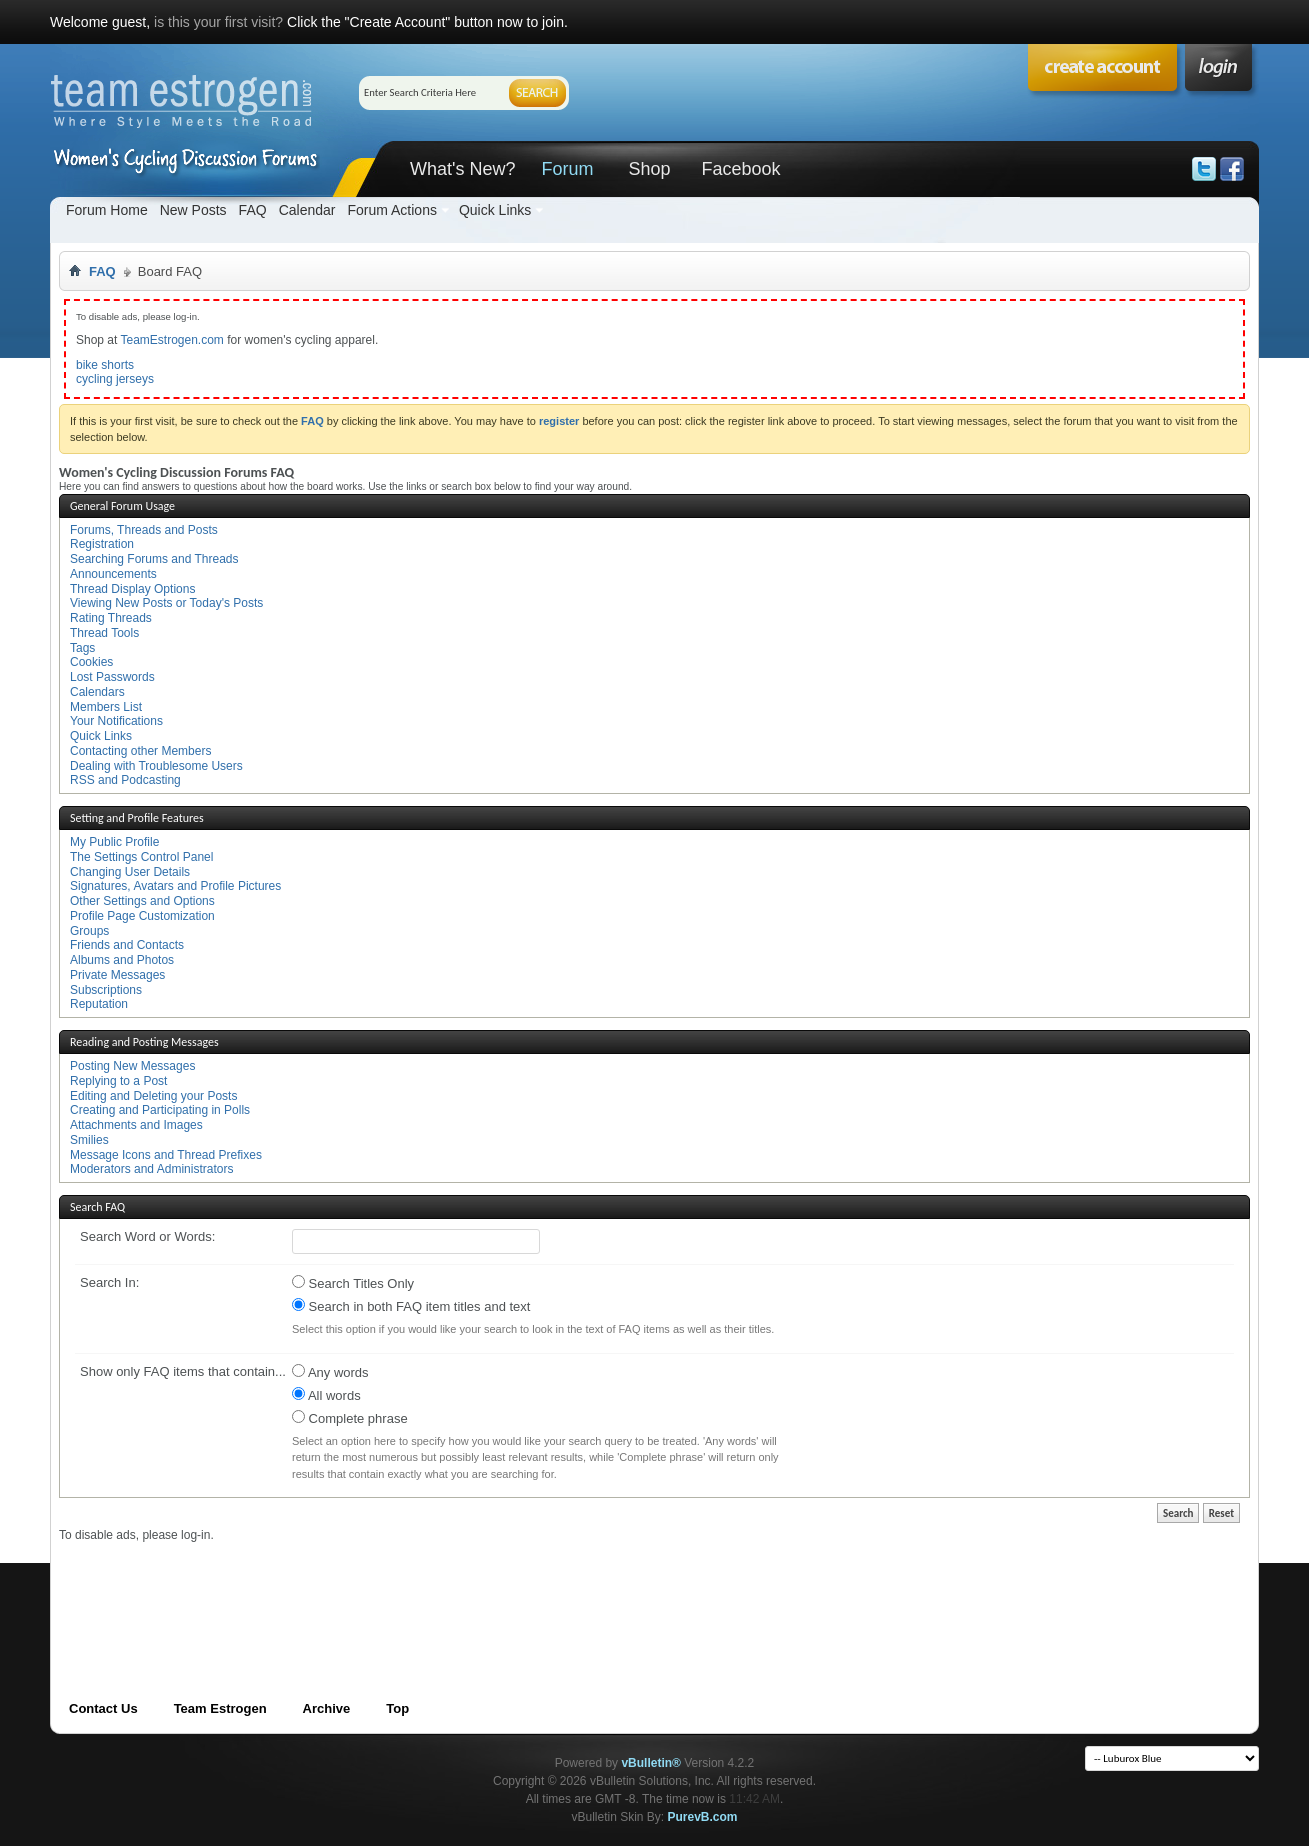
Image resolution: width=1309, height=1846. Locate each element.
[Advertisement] (423, 1588)
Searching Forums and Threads (154, 559)
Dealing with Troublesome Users (156, 766)
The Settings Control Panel (141, 857)
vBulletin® (651, 1763)
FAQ (253, 210)
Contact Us (103, 1708)
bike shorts (105, 365)
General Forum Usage (122, 506)
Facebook (740, 169)
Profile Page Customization (142, 916)
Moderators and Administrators (151, 1169)
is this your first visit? (218, 22)
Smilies (89, 1140)
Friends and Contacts (127, 945)
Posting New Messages (132, 1066)
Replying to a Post (118, 1081)
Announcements (113, 574)
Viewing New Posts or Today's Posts (166, 603)
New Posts (193, 210)
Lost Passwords (112, 677)
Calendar (307, 210)
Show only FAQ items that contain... (183, 1371)
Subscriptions (106, 990)
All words (326, 1395)
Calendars (97, 692)
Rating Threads (111, 618)
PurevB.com (703, 1817)
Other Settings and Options (142, 901)
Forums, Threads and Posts (144, 530)
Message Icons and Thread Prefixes (166, 1155)
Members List (106, 707)
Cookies (91, 662)
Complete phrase (350, 1418)
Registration (102, 544)
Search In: (109, 1282)
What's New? (462, 169)
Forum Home (107, 210)
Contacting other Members (140, 751)
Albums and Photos (122, 960)
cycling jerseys (115, 379)
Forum (567, 169)
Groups (89, 931)
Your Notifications (116, 721)
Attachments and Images (136, 1125)
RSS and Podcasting (125, 780)
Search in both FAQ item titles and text (411, 1306)
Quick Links (495, 210)
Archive (327, 1708)
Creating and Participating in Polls (160, 1110)
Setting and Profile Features (137, 818)
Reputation (99, 1004)
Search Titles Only (353, 1283)
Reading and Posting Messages (144, 1042)
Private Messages (117, 975)
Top (397, 1708)
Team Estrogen (220, 1708)
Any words (330, 1372)
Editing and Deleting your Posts (153, 1096)
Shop (649, 169)
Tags (82, 648)
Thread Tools (104, 633)
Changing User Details (130, 872)
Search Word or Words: (147, 1236)
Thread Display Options (132, 589)
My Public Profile (114, 842)
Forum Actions (391, 210)
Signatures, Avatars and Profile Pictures (175, 886)
